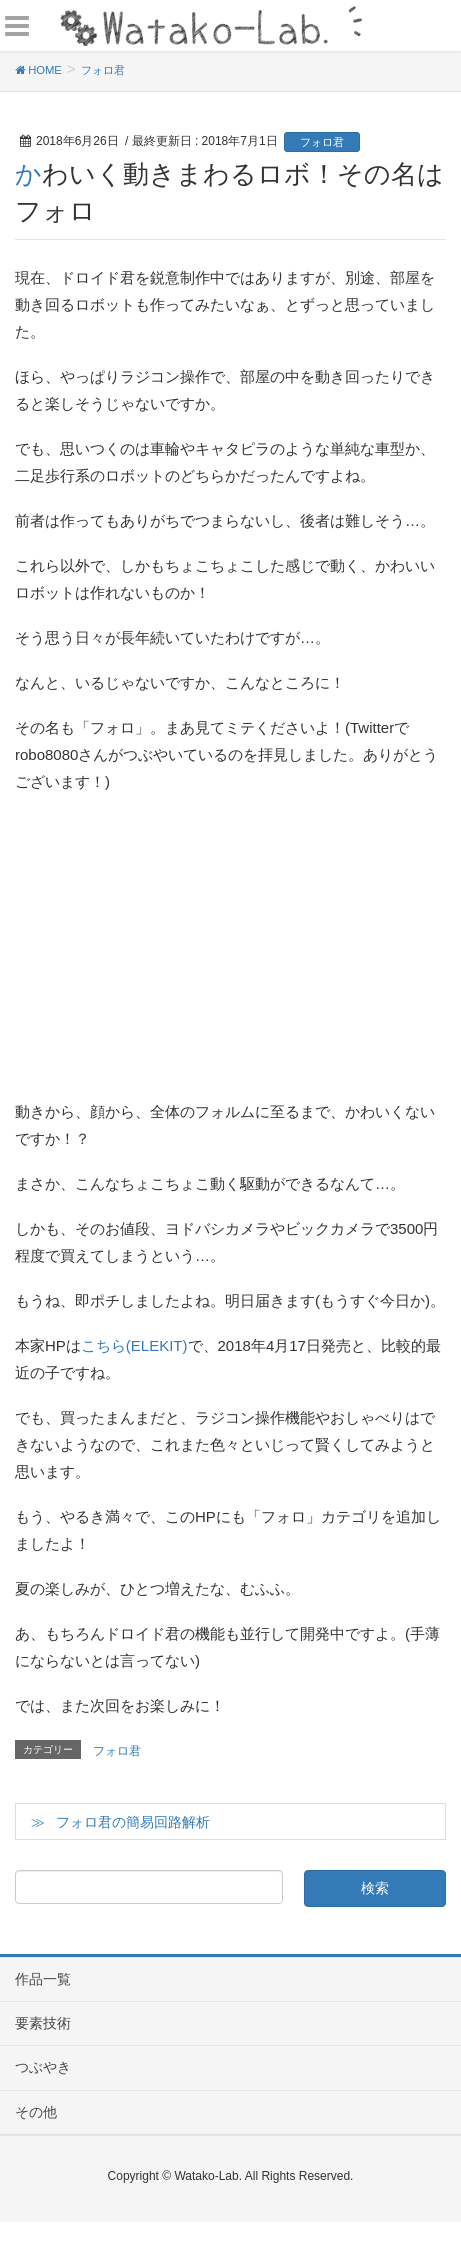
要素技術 (43, 2023)
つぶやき (43, 2067)
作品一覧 (43, 1979)
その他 (36, 2112)
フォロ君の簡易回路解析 (133, 1822)
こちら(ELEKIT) (134, 1345)
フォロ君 (322, 142)
